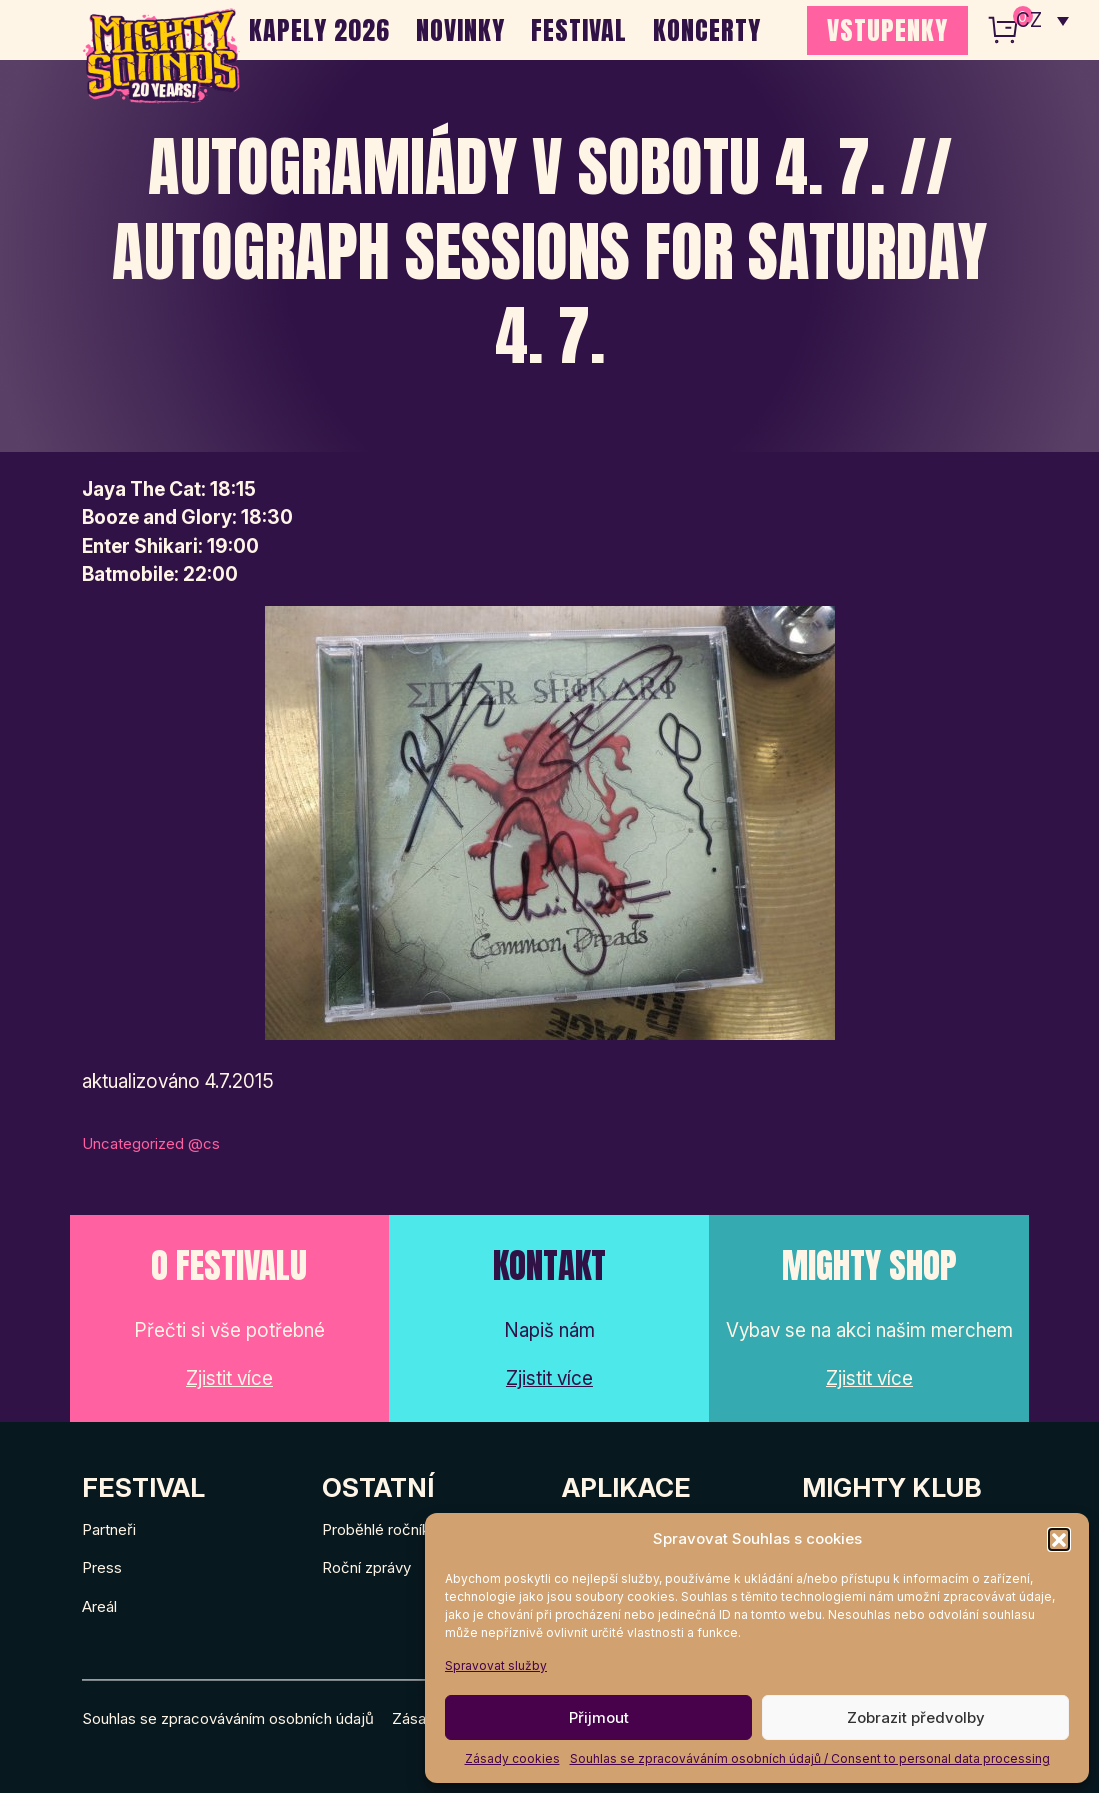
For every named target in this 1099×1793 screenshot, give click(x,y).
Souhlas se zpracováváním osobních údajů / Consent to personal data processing (810, 1758)
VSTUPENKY (887, 30)
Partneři (109, 1529)
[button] (1059, 1539)
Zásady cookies (512, 1758)
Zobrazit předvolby (916, 1717)
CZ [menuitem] (1029, 20)
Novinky (460, 30)
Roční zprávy (366, 1567)
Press (102, 1567)
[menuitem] (1042, 20)
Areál (99, 1606)
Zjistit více (229, 1378)
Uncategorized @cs (151, 1143)
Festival (579, 30)
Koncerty (707, 30)
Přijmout (599, 1717)
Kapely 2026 (319, 30)
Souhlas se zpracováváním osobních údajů (228, 1718)
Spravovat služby (496, 1665)
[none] (1042, 20)
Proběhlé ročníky (380, 1529)
